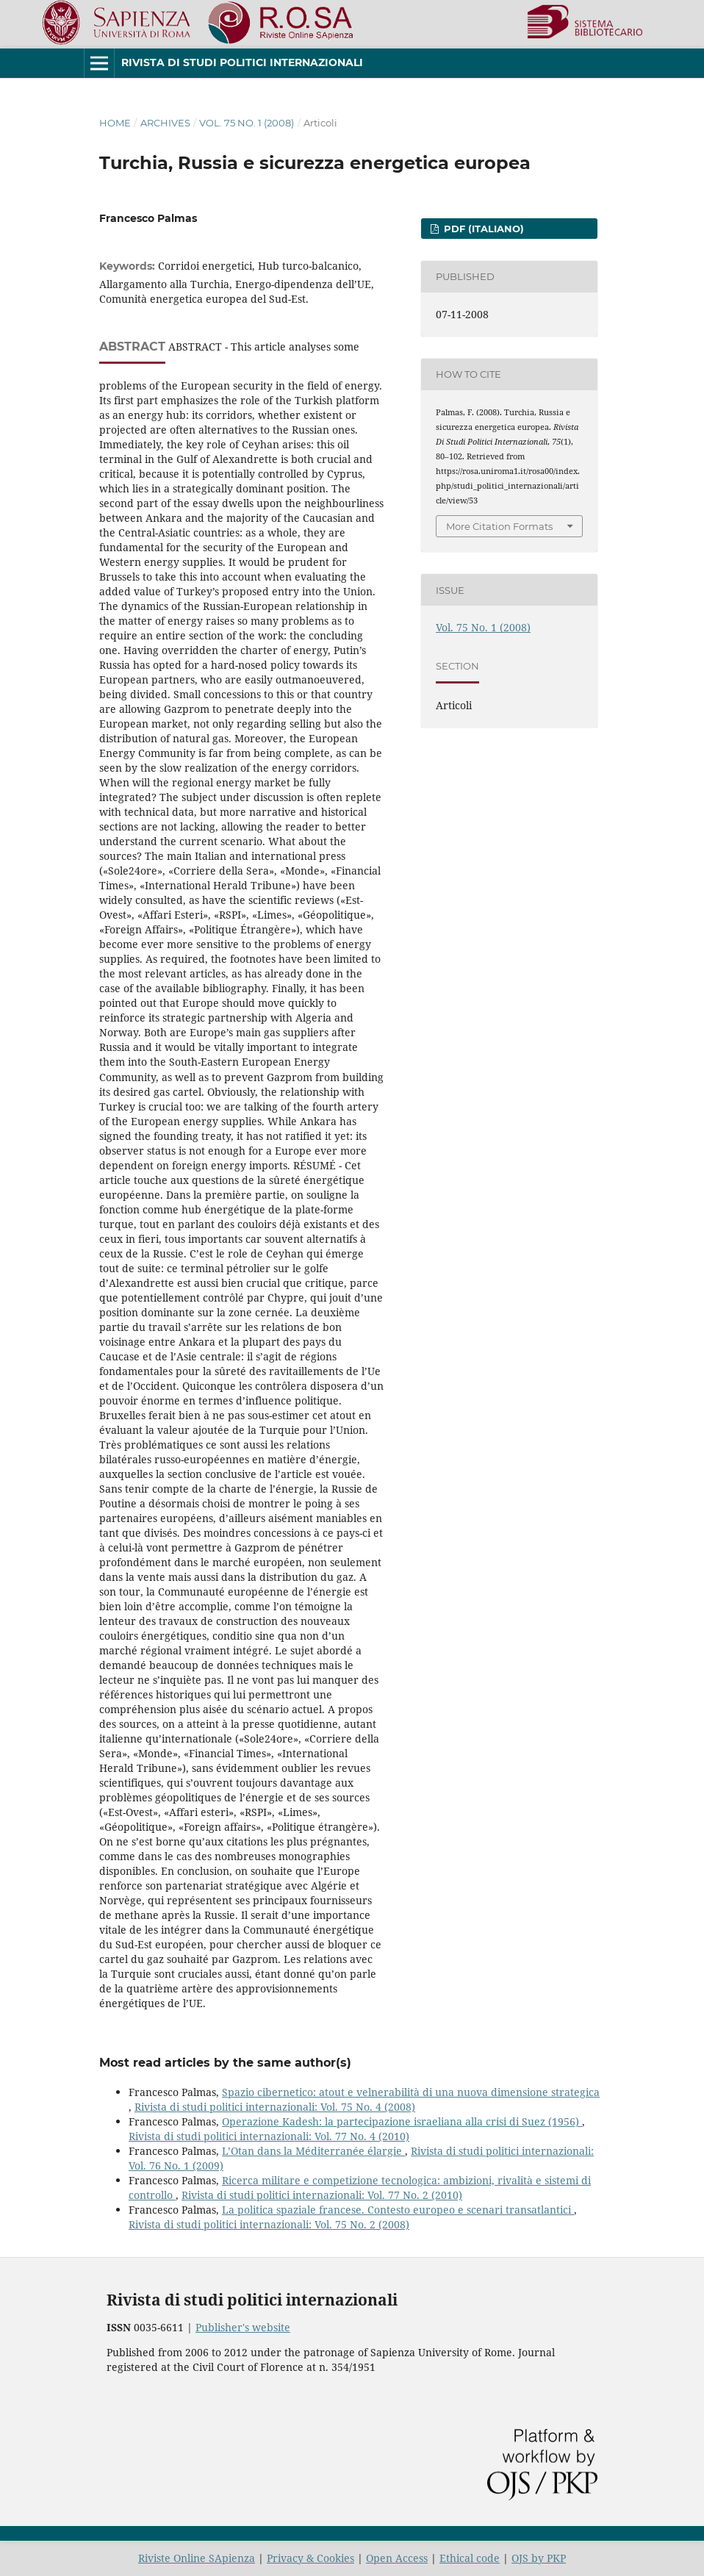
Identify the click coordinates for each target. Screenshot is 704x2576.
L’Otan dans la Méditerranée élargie (313, 2151)
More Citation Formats (499, 526)
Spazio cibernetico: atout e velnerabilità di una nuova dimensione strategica (411, 2092)
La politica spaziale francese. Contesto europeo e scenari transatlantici (398, 2210)
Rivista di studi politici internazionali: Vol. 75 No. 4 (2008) (274, 2107)
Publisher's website (242, 2327)
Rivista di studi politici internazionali (242, 62)
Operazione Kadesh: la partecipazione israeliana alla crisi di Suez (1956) (402, 2121)
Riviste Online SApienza (196, 2558)
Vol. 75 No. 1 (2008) (246, 123)
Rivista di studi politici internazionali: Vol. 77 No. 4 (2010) (269, 2136)
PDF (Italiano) (482, 228)
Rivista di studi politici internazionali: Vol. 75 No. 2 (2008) (269, 2224)
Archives (165, 123)
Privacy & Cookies (310, 2558)
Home (115, 123)
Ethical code (469, 2558)
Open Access (397, 2558)
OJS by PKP (538, 2558)
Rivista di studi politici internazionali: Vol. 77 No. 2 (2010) (322, 2195)
